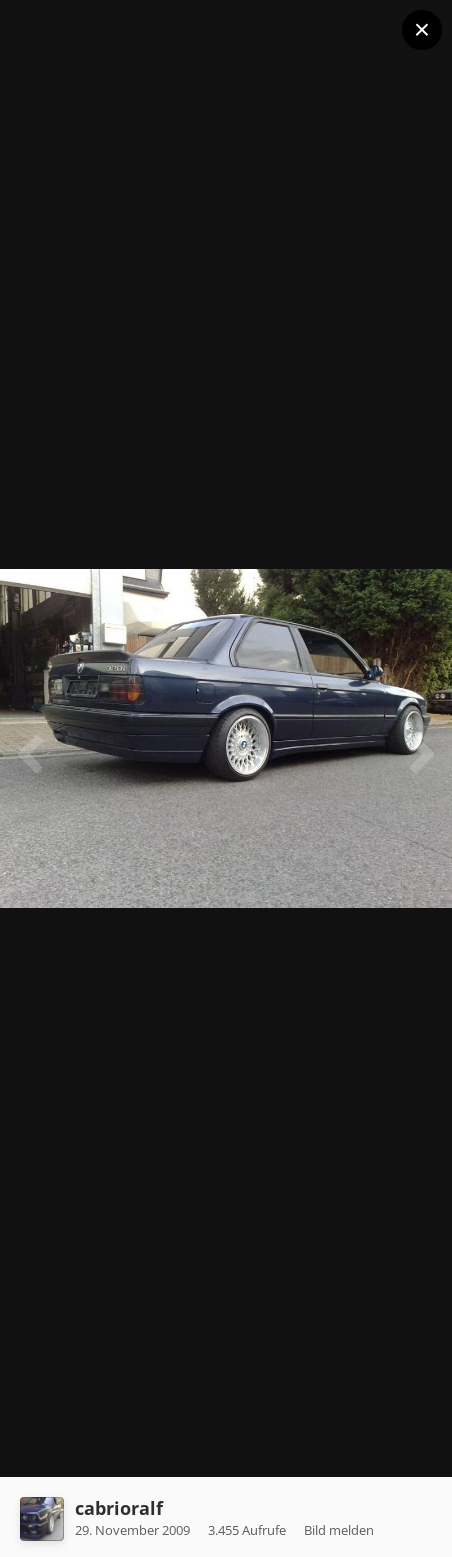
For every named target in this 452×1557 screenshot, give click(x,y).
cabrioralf (119, 1508)
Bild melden (339, 1530)
